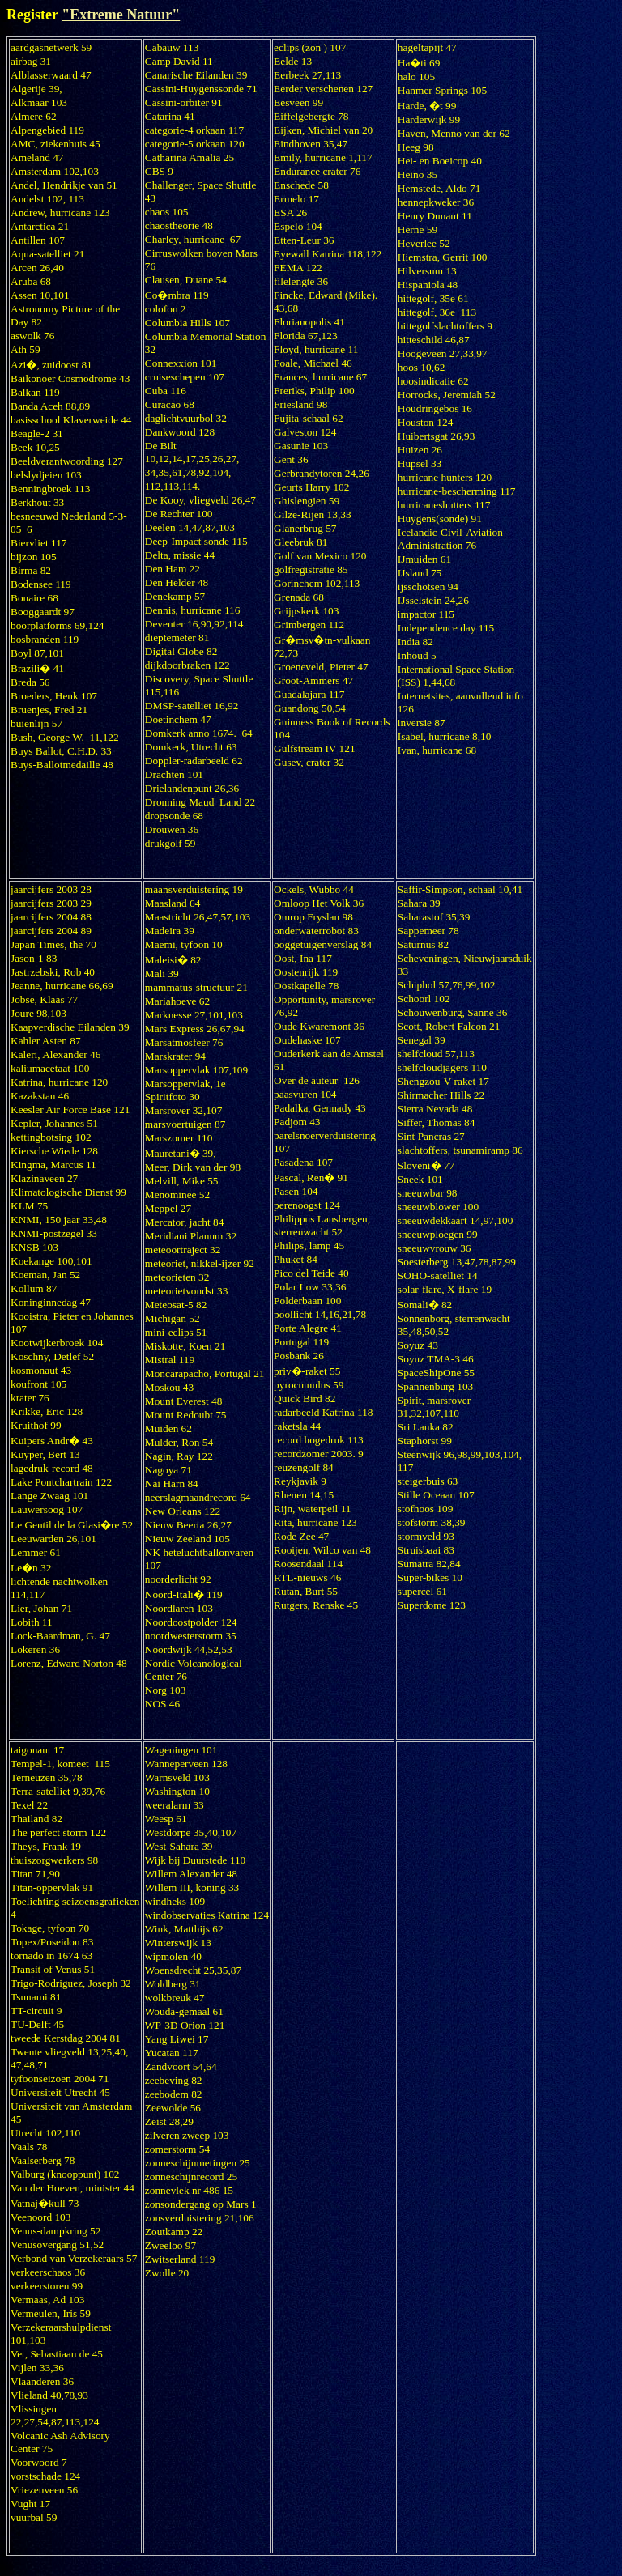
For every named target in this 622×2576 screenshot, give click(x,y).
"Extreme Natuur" (121, 14)
